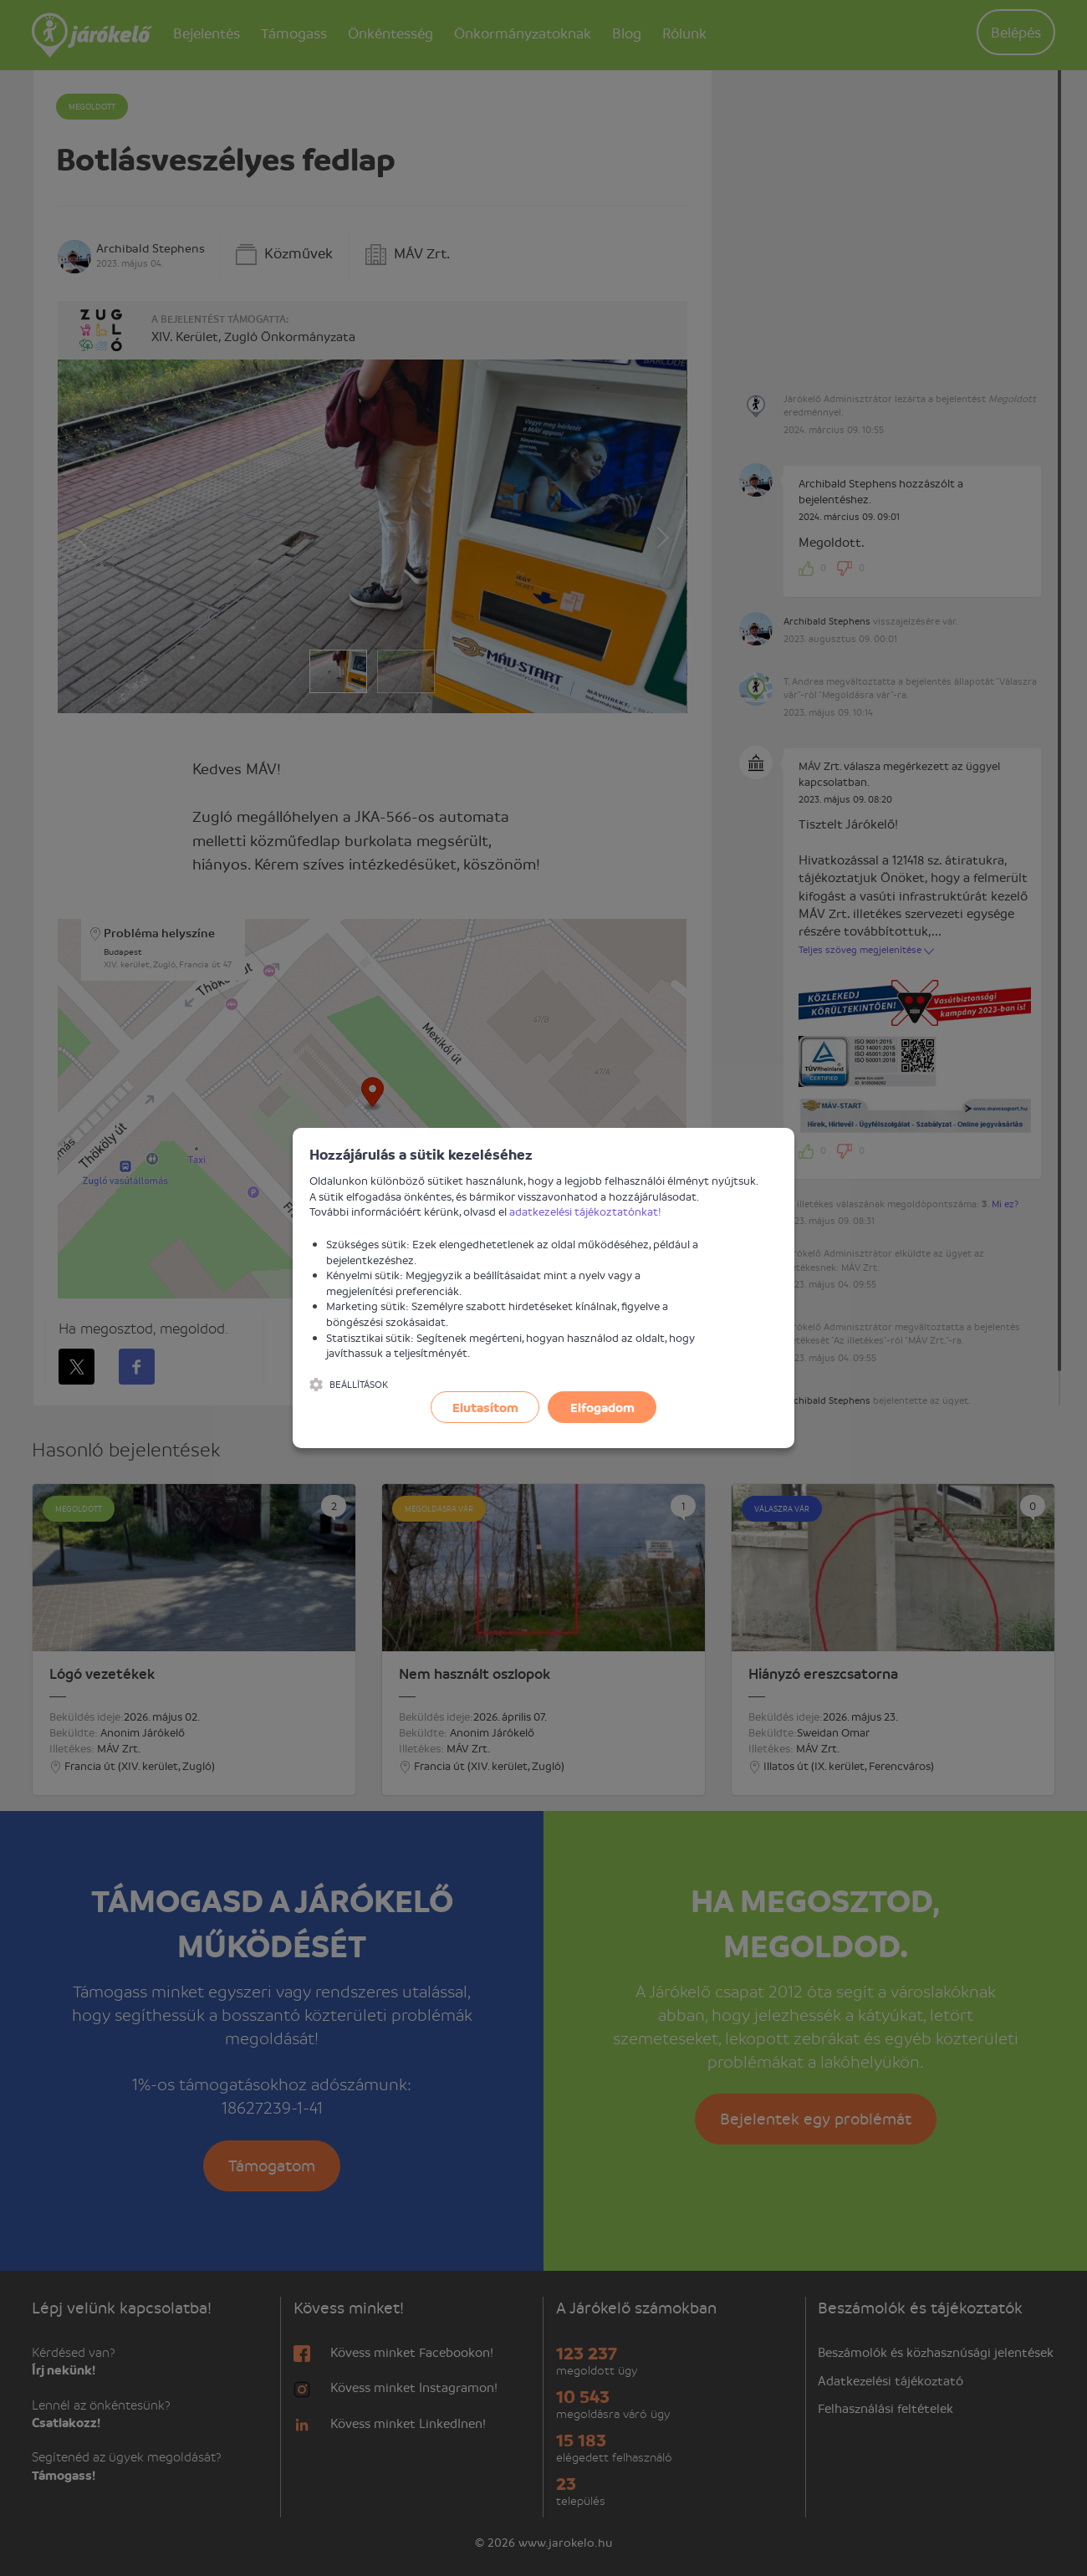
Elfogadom (602, 1407)
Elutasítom (485, 1407)
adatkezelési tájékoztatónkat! (585, 1211)
